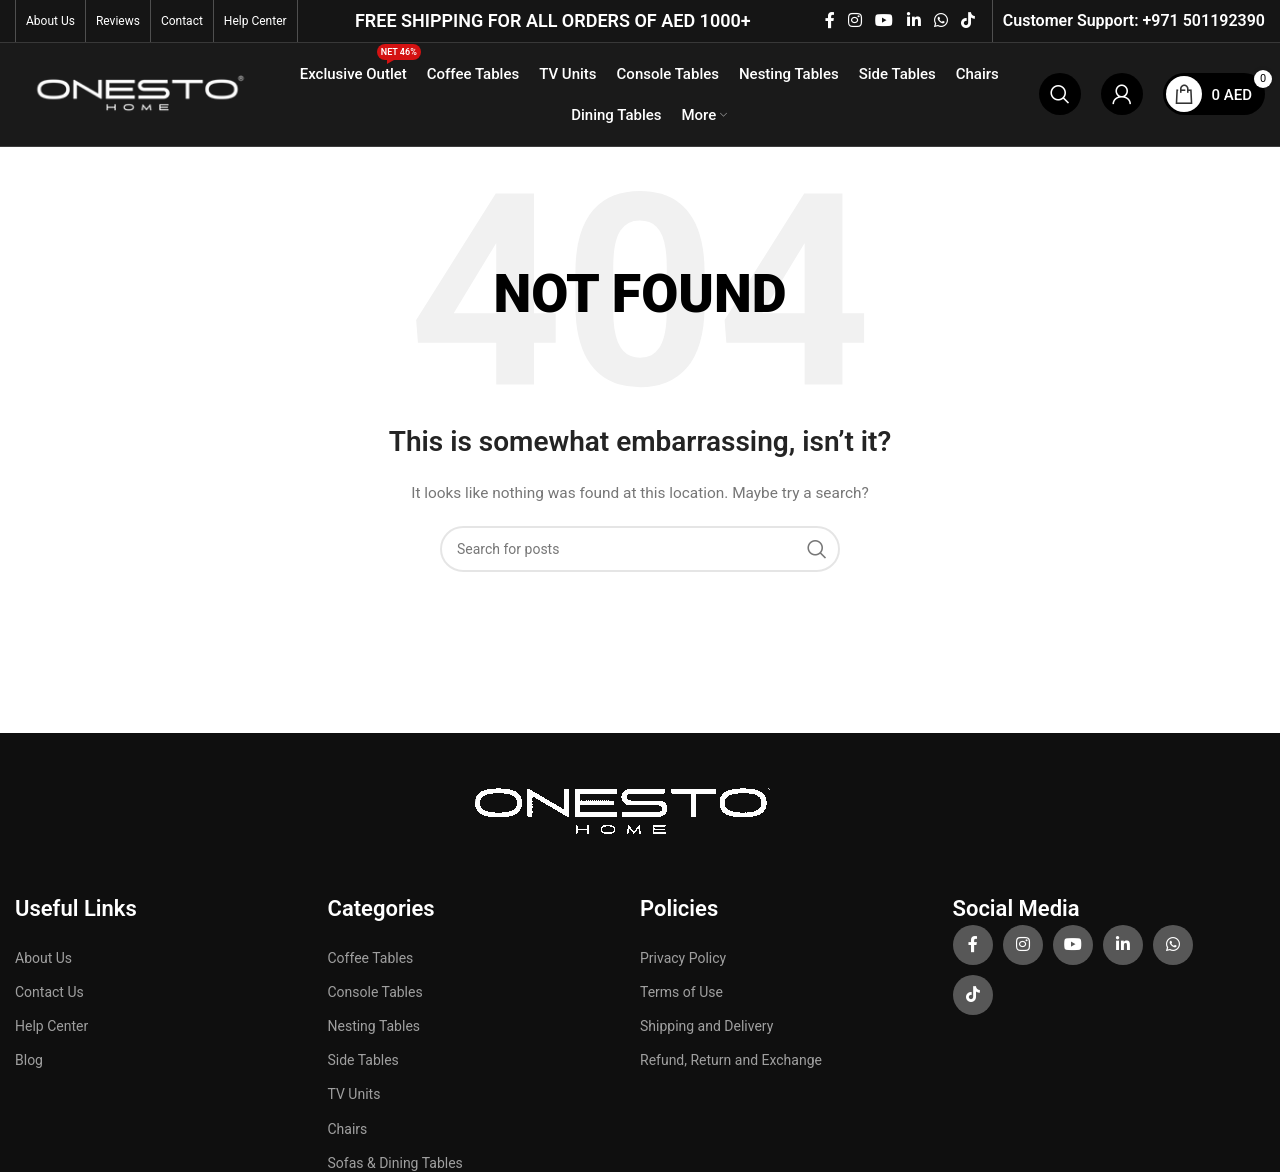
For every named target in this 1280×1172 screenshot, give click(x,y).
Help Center (51, 1028)
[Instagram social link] (854, 20)
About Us (43, 960)
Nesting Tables (374, 1028)
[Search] (1060, 96)
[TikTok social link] (968, 20)
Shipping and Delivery (706, 1028)
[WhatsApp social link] (940, 20)
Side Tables (363, 1062)
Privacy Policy (683, 960)
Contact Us (49, 994)
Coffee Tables (371, 960)
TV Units (354, 1097)
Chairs (348, 1131)
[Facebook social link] (829, 20)
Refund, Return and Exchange (731, 1062)
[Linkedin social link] (913, 20)
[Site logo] (137, 94)
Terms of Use (681, 994)
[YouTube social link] (884, 20)
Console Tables (375, 994)
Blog (29, 1062)
